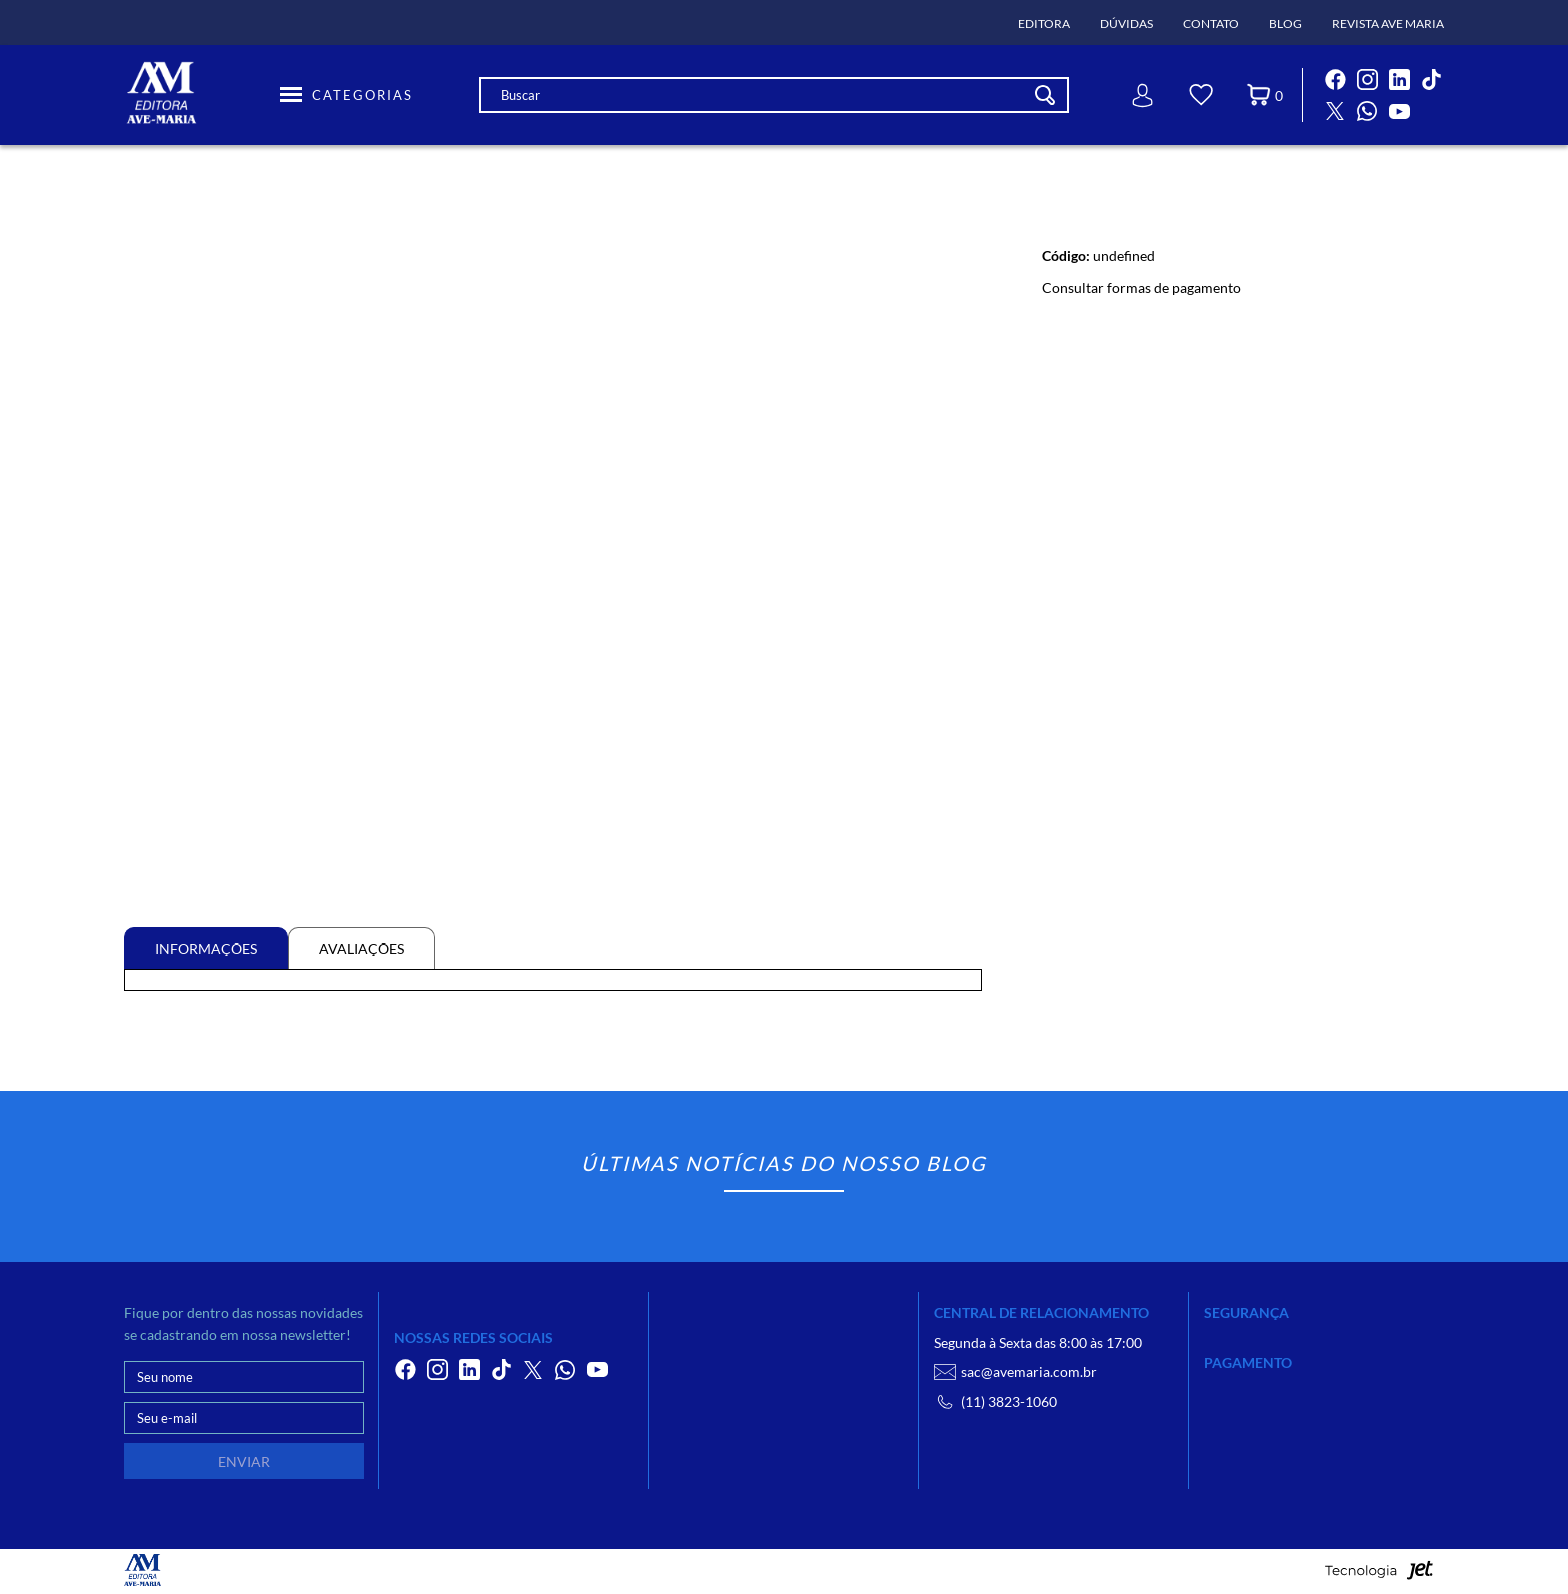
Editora (1044, 23)
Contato (1211, 23)
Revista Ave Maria (1388, 23)
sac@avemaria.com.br (1015, 1372)
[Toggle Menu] (346, 95)
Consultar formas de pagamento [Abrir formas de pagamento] (1141, 287)
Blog (1285, 23)
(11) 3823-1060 (995, 1402)
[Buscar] (1045, 95)
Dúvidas (1126, 23)
